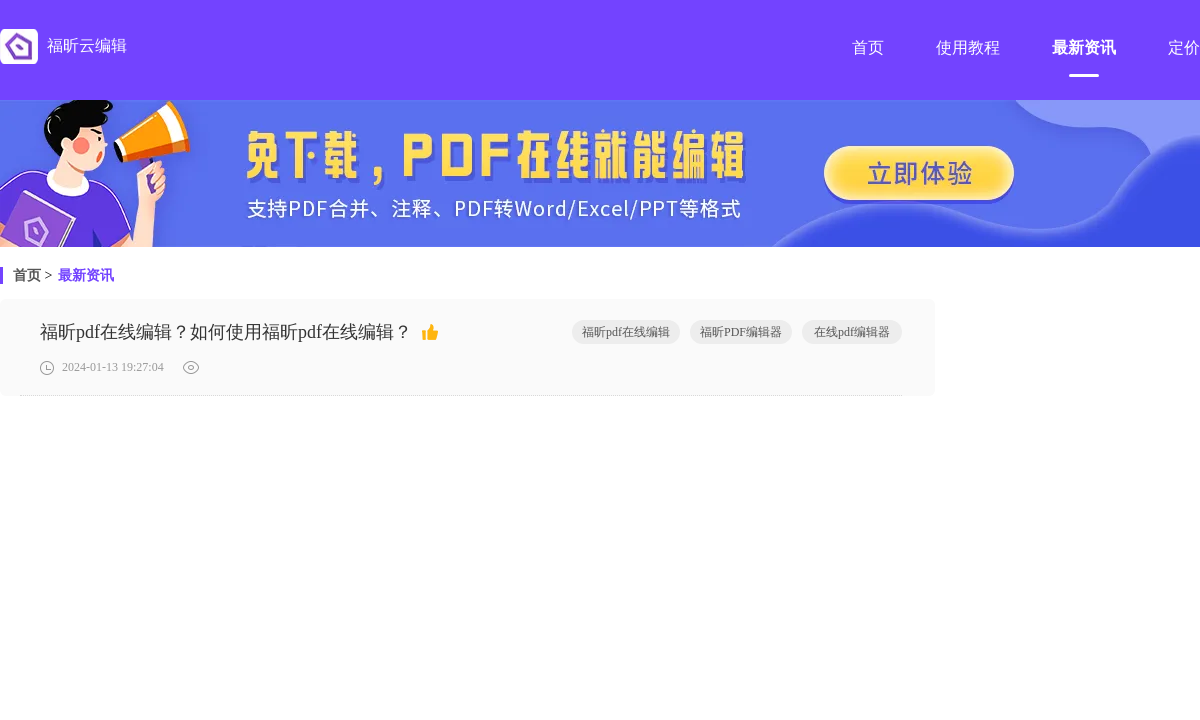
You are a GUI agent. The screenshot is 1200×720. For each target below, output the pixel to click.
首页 (27, 275)
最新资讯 (86, 275)
